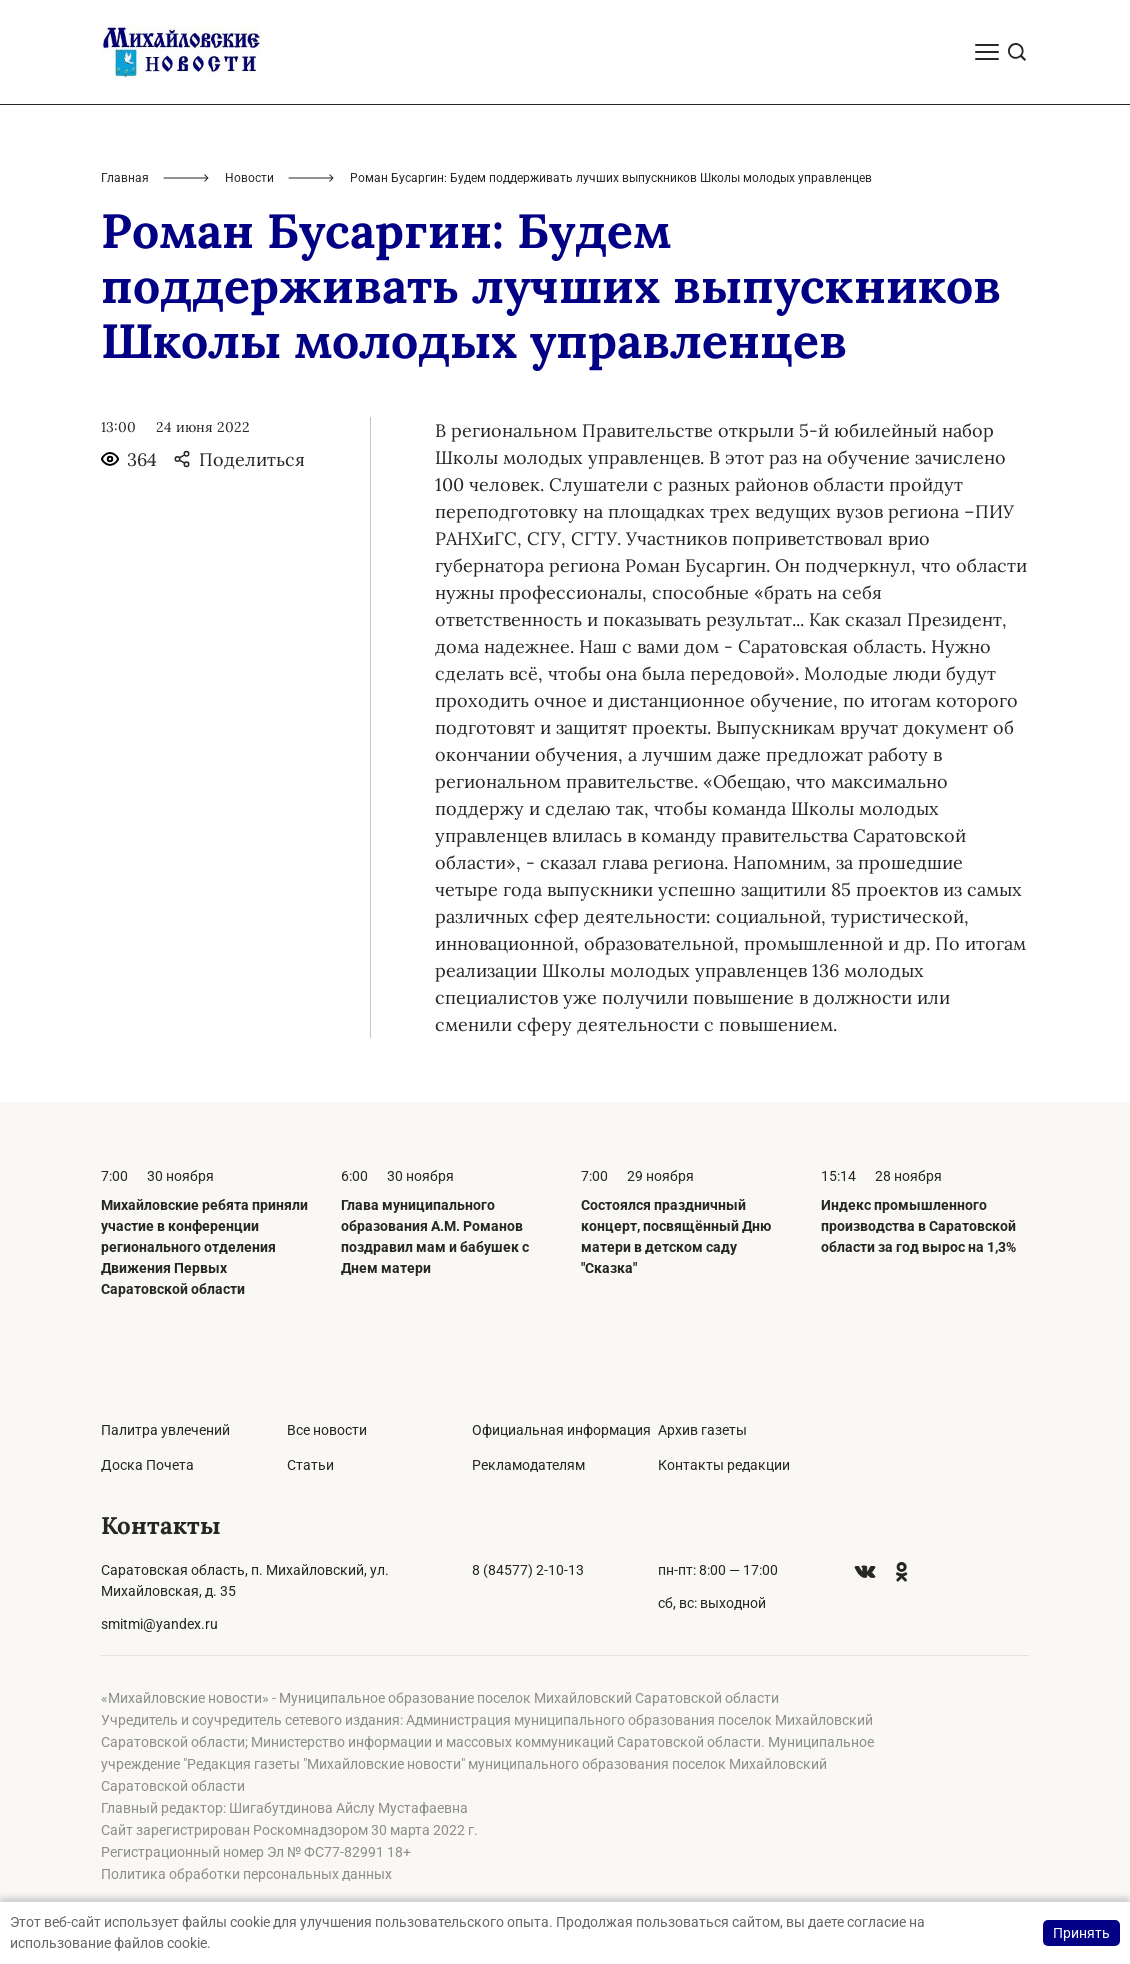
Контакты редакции (724, 1465)
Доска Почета (147, 1465)
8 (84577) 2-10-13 (528, 1570)
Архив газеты (702, 1430)
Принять (1081, 1933)
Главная (125, 178)
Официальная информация (561, 1430)
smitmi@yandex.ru (159, 1624)
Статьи (310, 1465)
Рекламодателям (528, 1465)
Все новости (327, 1430)
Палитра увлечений (165, 1430)
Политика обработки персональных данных (246, 1874)
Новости (249, 178)
